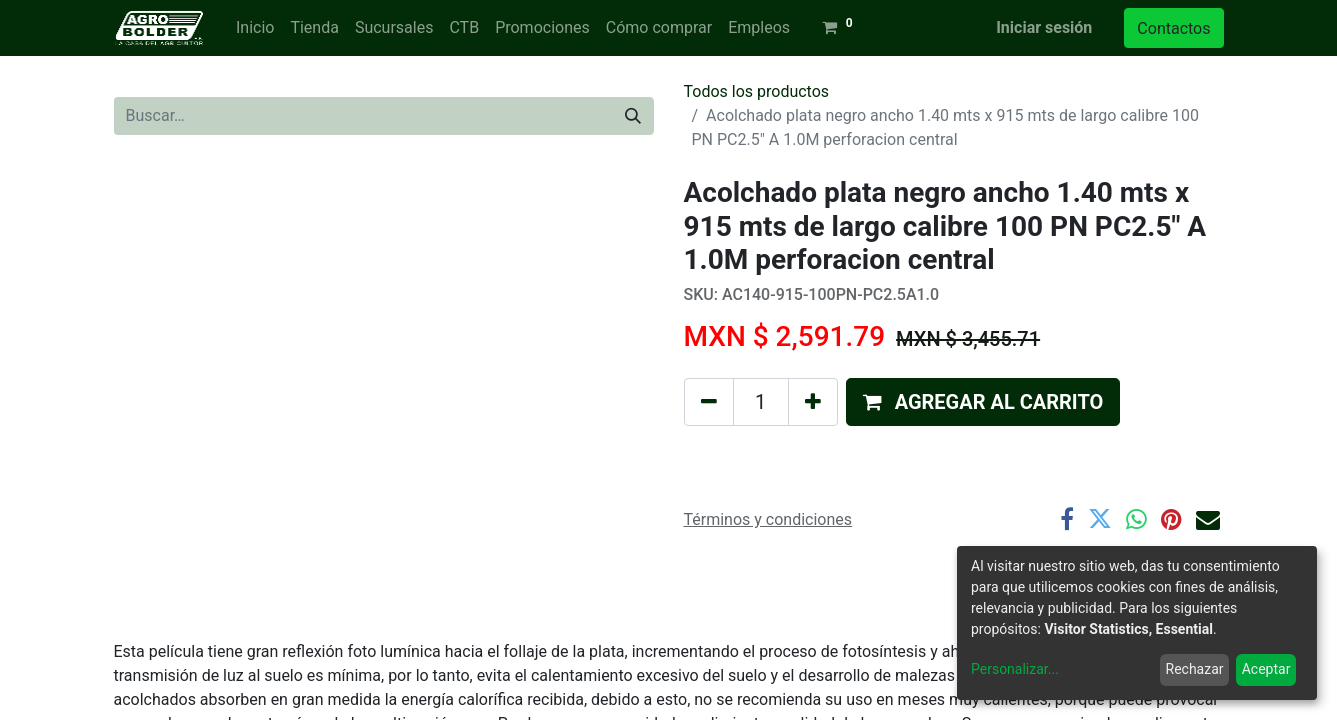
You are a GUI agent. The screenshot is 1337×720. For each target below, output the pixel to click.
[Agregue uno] (813, 402)
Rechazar (1195, 669)
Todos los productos (757, 91)
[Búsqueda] (633, 116)
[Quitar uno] (709, 402)
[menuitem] (255, 28)
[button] (983, 402)
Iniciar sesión (1044, 27)
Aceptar (1266, 669)
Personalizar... (1015, 669)
